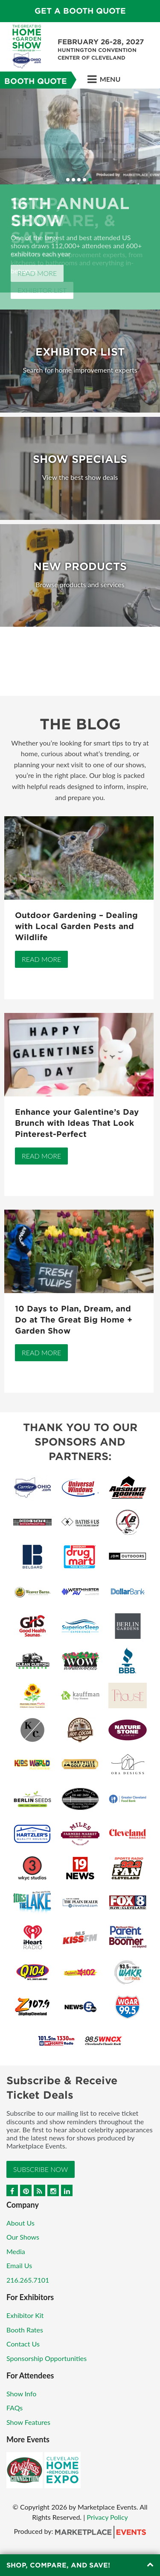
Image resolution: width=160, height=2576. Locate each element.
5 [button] (90, 179)
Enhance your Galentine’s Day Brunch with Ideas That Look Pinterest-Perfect (77, 1123)
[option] (80, 191)
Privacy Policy (107, 2517)
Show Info (21, 2394)
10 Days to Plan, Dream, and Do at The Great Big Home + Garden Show (73, 1319)
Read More (37, 273)
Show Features (28, 2422)
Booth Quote (35, 81)
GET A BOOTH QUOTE (80, 10)
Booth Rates (24, 2330)
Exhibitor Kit (25, 2315)
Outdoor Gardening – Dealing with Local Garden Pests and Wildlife (76, 926)
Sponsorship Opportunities (46, 2358)
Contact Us (23, 2344)
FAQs (14, 2408)
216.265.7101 (27, 2280)
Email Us (19, 2265)
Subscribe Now (40, 2169)
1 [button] (68, 179)
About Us (20, 2223)
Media (15, 2251)
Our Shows (22, 2237)
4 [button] (84, 179)
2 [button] (73, 179)
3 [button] (79, 179)
